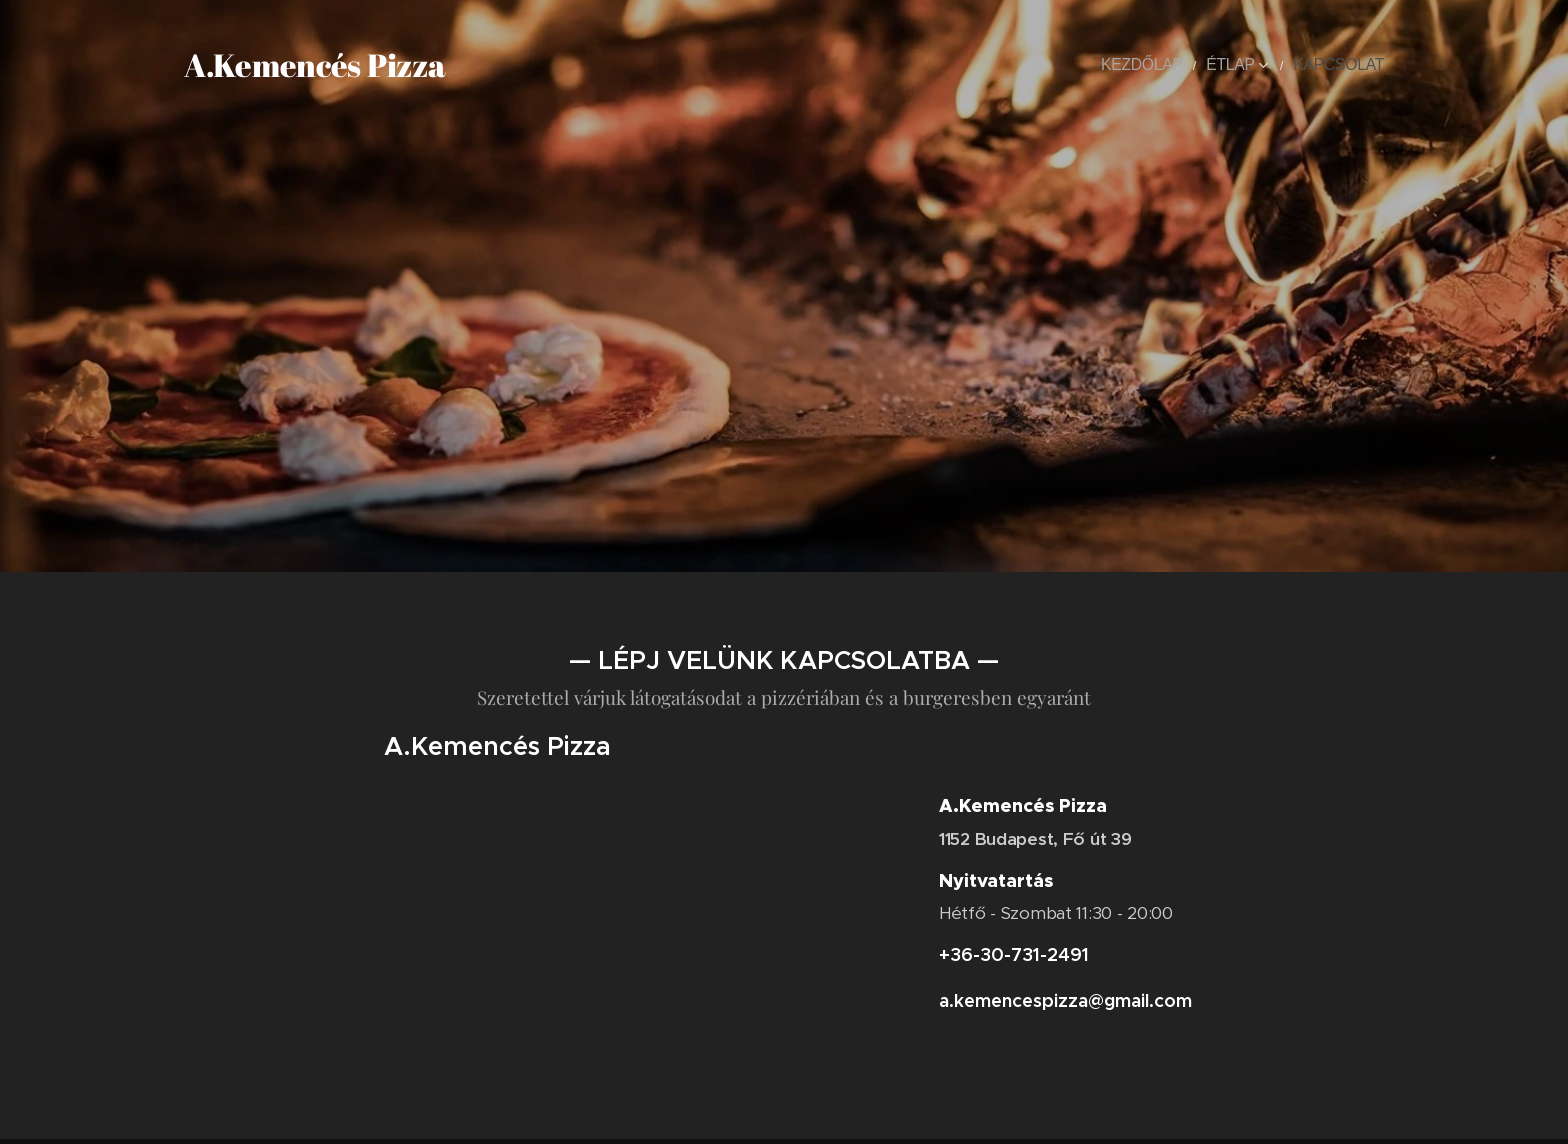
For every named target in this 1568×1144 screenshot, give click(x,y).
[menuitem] (1170, 65)
